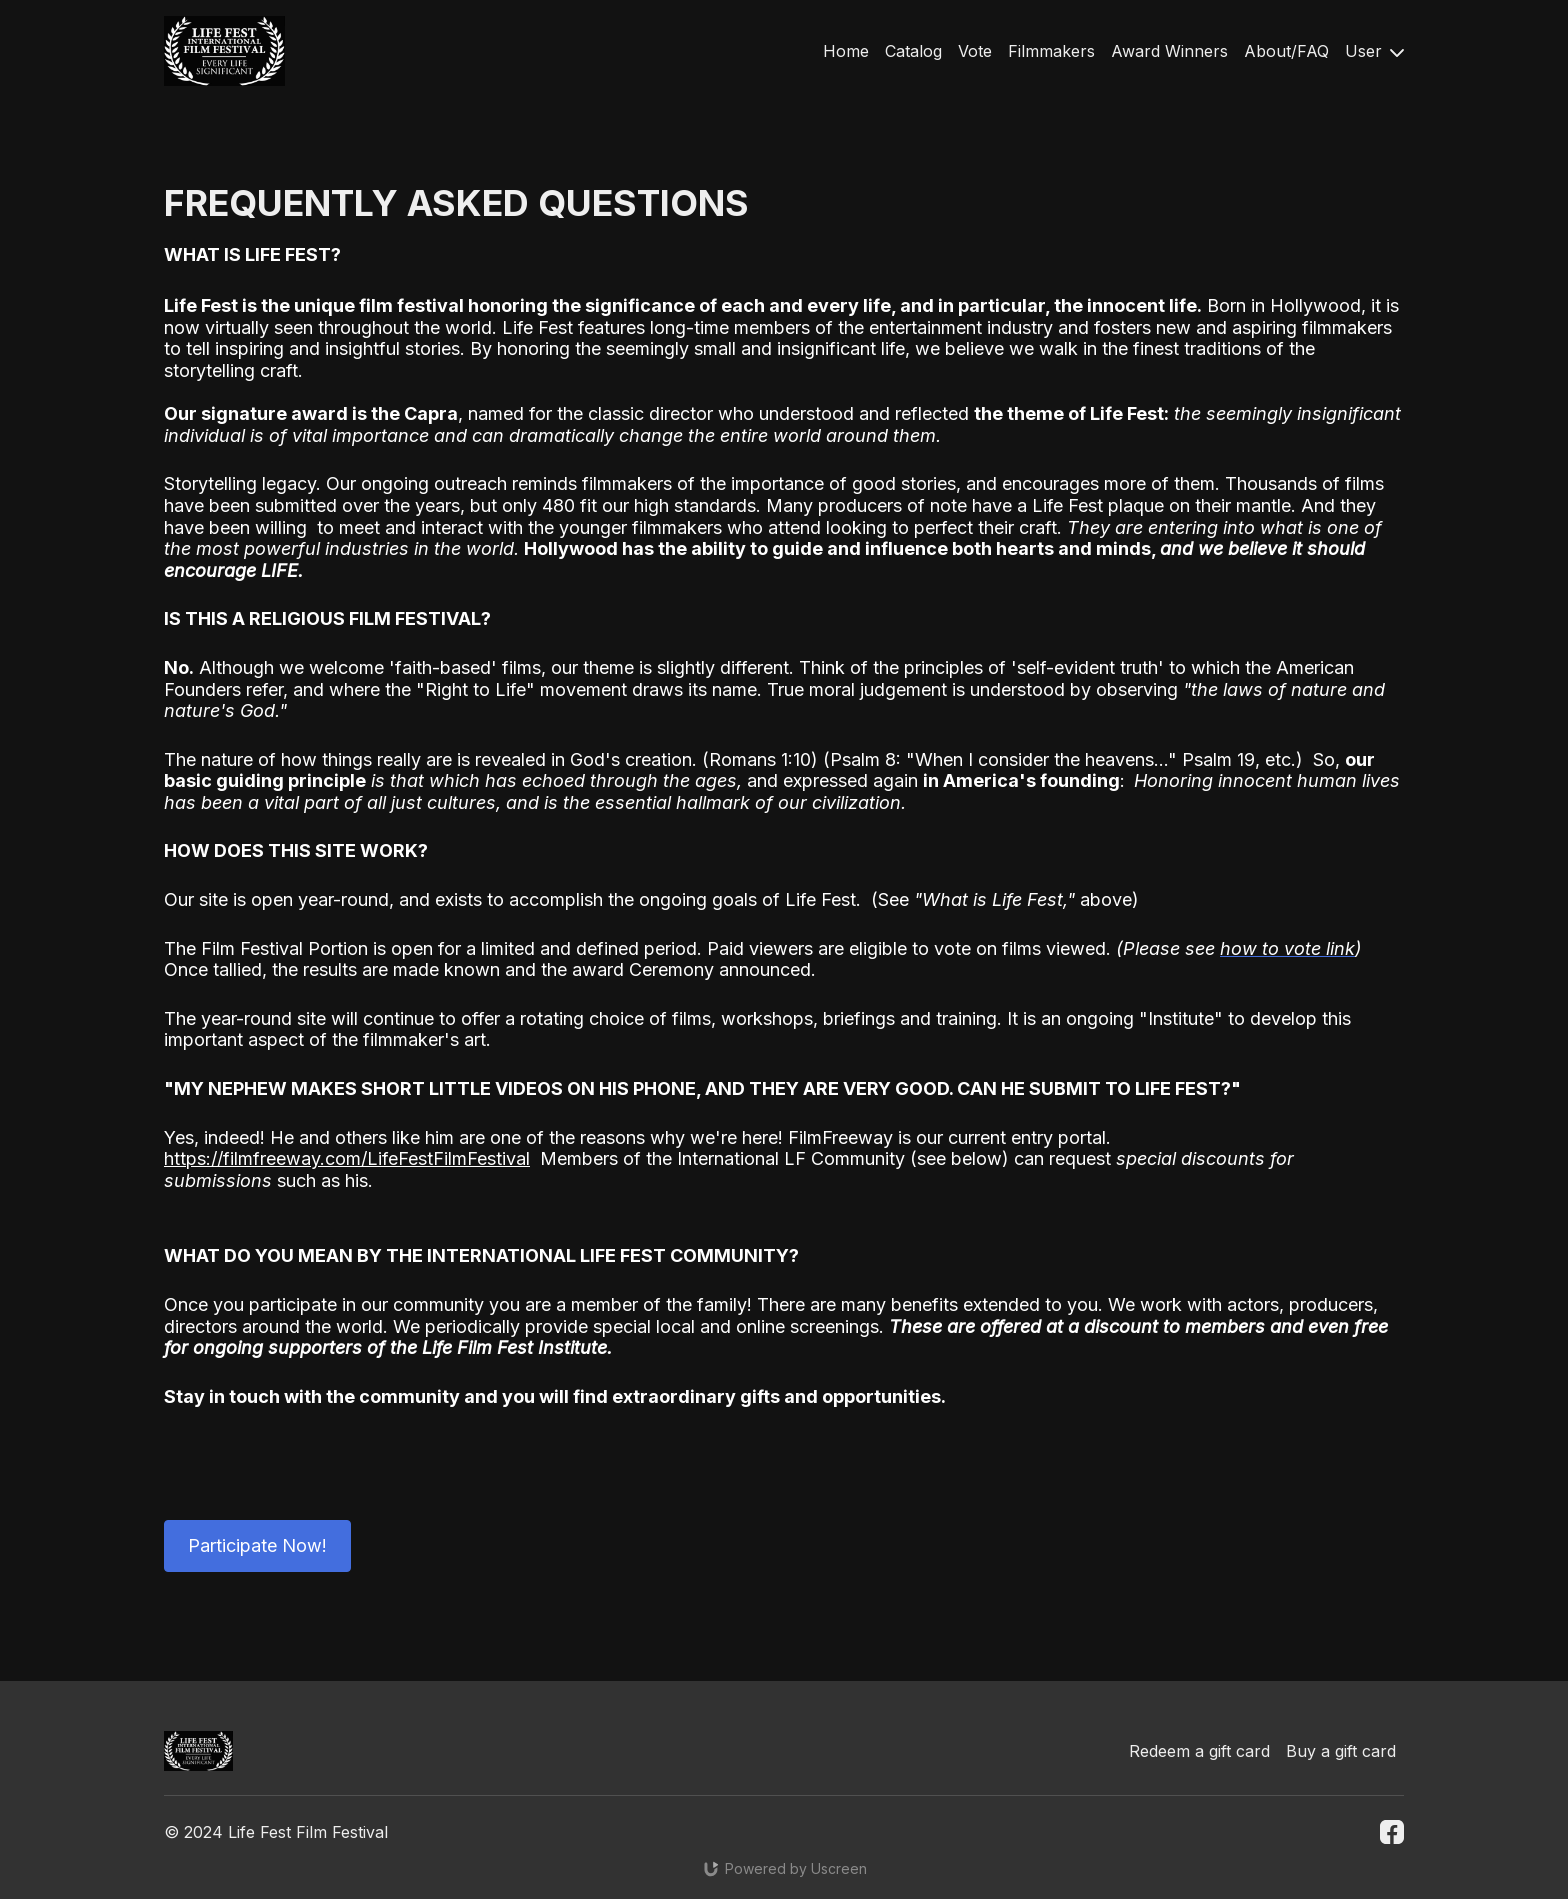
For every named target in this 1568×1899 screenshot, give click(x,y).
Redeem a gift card (1199, 1751)
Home (846, 51)
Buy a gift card (1341, 1751)
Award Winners (1169, 51)
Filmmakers (1051, 51)
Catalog (913, 51)
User (1374, 51)
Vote (975, 51)
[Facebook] (1392, 1832)
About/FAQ (1286, 51)
